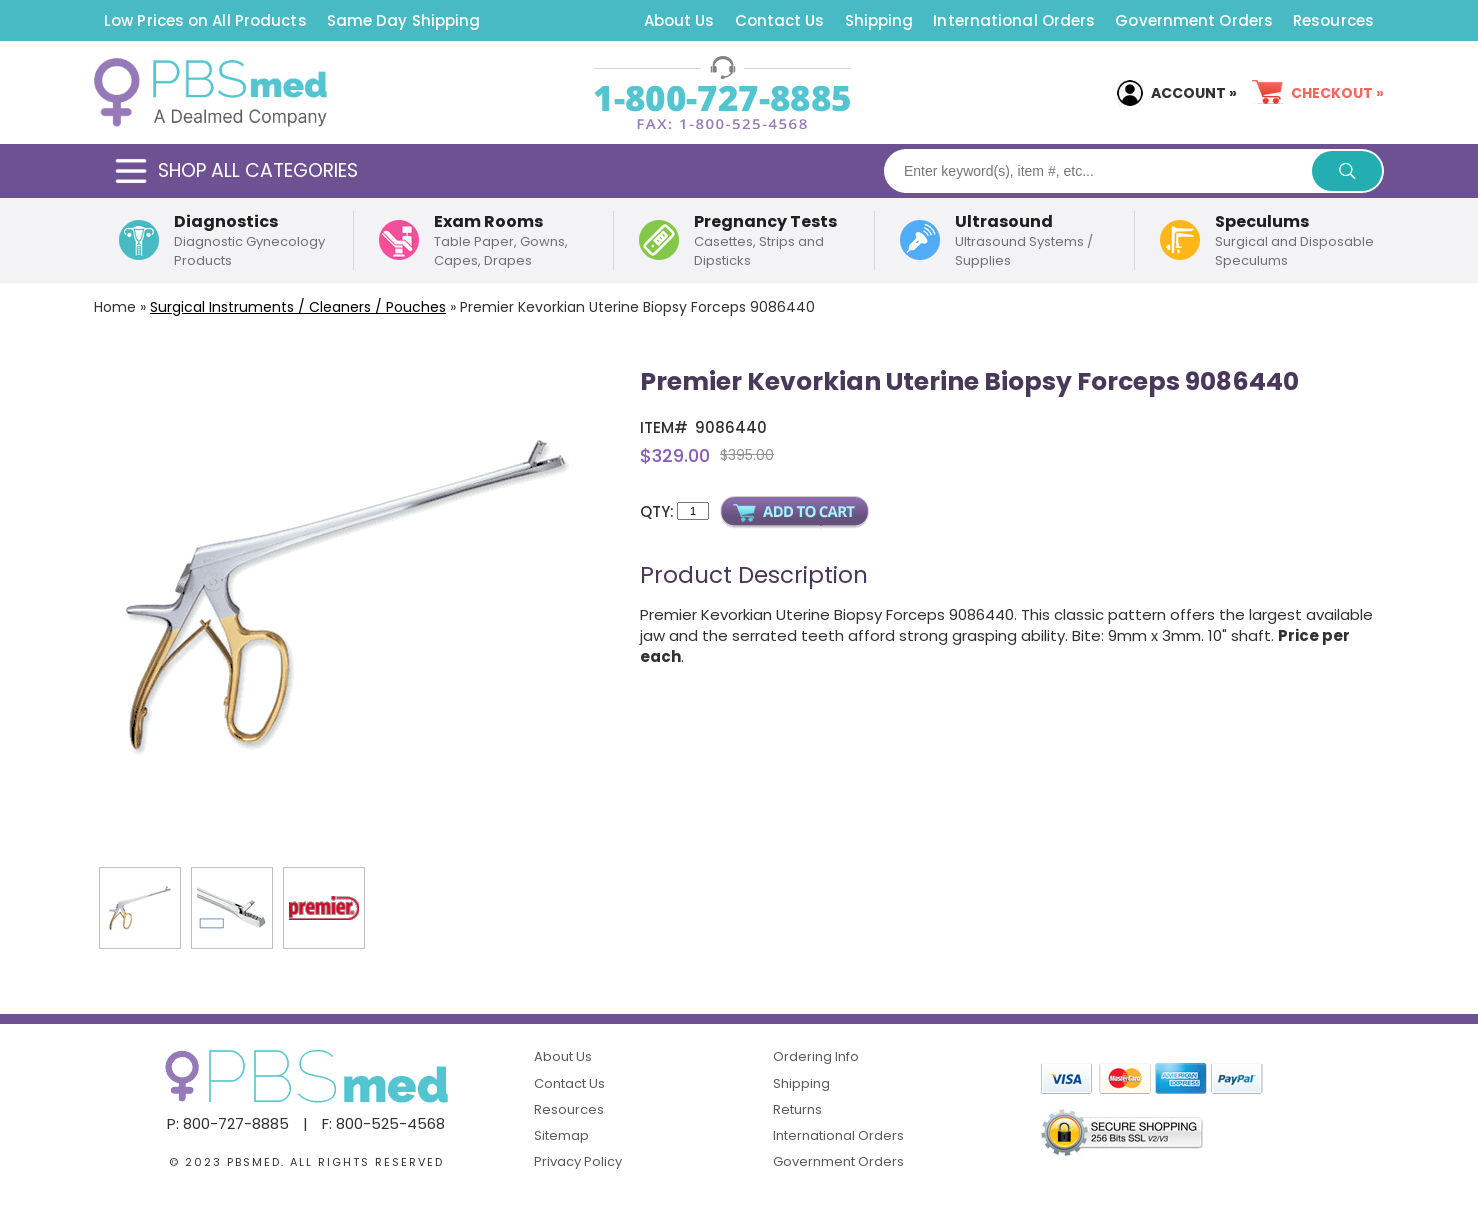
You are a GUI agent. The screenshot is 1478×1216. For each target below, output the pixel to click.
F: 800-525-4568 (383, 1123)
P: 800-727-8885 (228, 1123)
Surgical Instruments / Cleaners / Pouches (298, 307)
